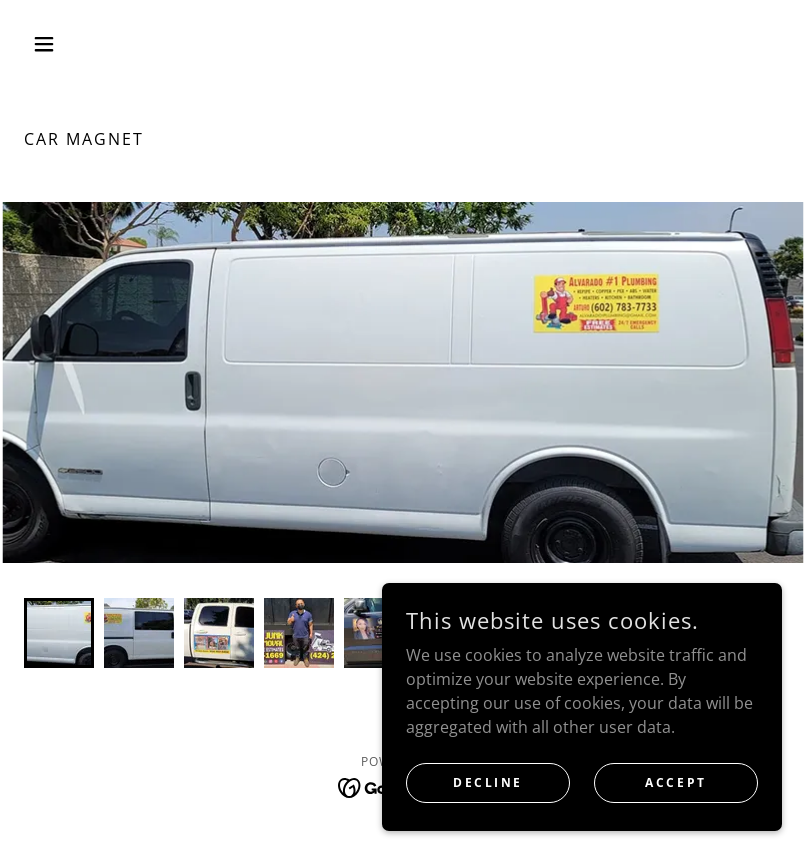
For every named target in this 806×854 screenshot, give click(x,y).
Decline (488, 782)
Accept (675, 782)
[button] (81, 44)
